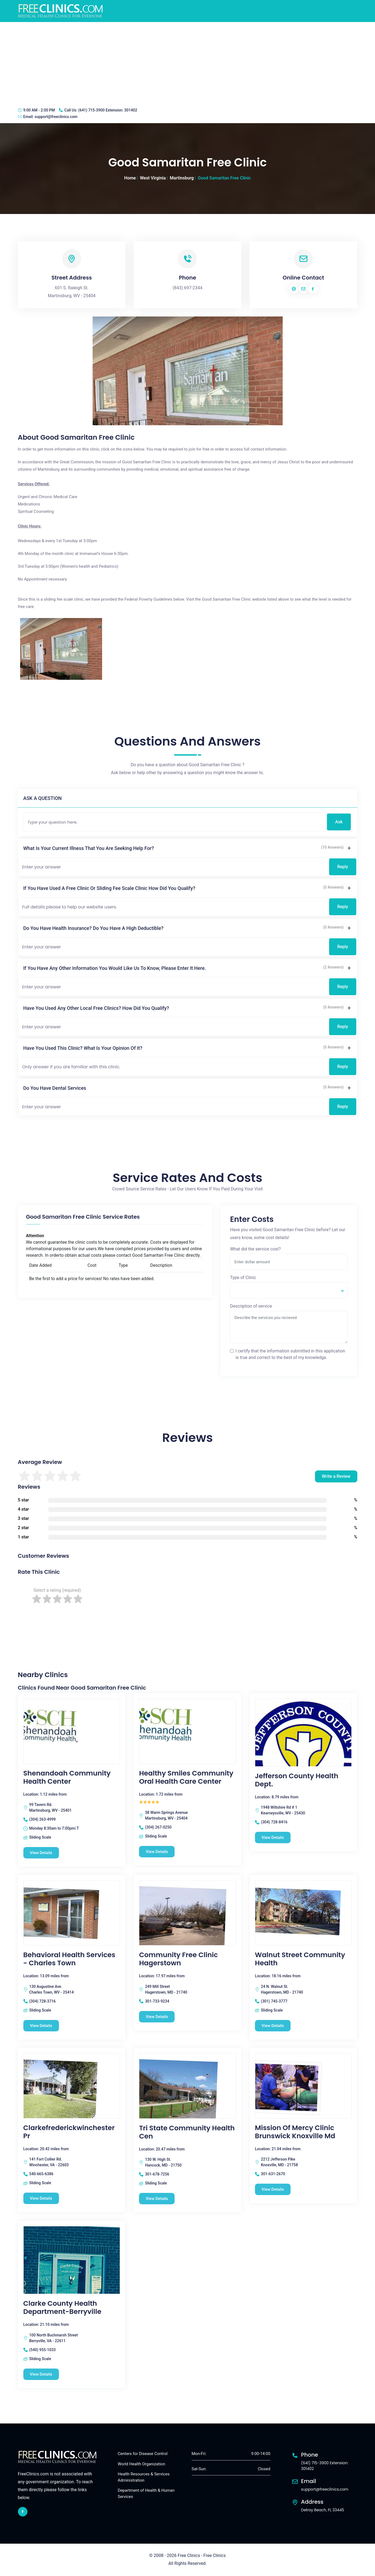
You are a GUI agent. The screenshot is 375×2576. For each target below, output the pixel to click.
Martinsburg (182, 178)
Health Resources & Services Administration (144, 2477)
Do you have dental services (54, 1088)
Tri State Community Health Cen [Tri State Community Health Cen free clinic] (187, 2132)
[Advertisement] (188, 63)
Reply (342, 866)
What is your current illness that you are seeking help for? (88, 848)
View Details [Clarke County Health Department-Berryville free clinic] (41, 2374)
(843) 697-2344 (187, 287)
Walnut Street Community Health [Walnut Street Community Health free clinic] (300, 1959)
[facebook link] (22, 2512)
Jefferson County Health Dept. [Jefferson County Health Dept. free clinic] (296, 1780)
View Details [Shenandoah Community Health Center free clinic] (41, 1852)
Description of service (251, 1306)
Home (130, 178)
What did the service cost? (255, 1249)
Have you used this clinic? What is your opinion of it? (83, 1048)
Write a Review (336, 1476)
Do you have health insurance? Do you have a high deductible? (93, 928)
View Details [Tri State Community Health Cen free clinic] (157, 2198)
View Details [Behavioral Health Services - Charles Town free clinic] (41, 2025)
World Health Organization (141, 2464)
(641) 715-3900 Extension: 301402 (107, 110)
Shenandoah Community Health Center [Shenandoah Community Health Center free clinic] (67, 1777)
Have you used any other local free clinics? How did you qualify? (96, 1008)
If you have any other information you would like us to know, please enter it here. (114, 968)
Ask (338, 821)
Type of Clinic (243, 1277)
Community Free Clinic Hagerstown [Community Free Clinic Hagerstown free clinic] (178, 1959)
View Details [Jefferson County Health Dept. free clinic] (273, 1837)
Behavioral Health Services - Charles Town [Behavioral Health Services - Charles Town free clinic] (69, 1959)
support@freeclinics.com (55, 116)
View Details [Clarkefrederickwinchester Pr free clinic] (41, 2198)
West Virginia (153, 178)
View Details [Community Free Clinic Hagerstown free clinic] (157, 2016)
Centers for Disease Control (143, 2453)
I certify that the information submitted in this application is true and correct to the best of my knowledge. (290, 1354)
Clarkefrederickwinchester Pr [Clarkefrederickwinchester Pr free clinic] (69, 2132)
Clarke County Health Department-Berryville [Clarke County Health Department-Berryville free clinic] (62, 2308)
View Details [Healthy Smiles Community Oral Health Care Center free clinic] (157, 1851)
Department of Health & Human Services (146, 2493)
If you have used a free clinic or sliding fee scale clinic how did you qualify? (109, 888)
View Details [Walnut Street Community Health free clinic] (273, 2025)
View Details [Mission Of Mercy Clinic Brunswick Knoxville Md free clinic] (273, 2189)
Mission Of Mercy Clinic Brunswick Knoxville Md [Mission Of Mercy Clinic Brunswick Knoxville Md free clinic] (295, 2132)
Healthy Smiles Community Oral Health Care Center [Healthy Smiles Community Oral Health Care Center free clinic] (186, 1777)
